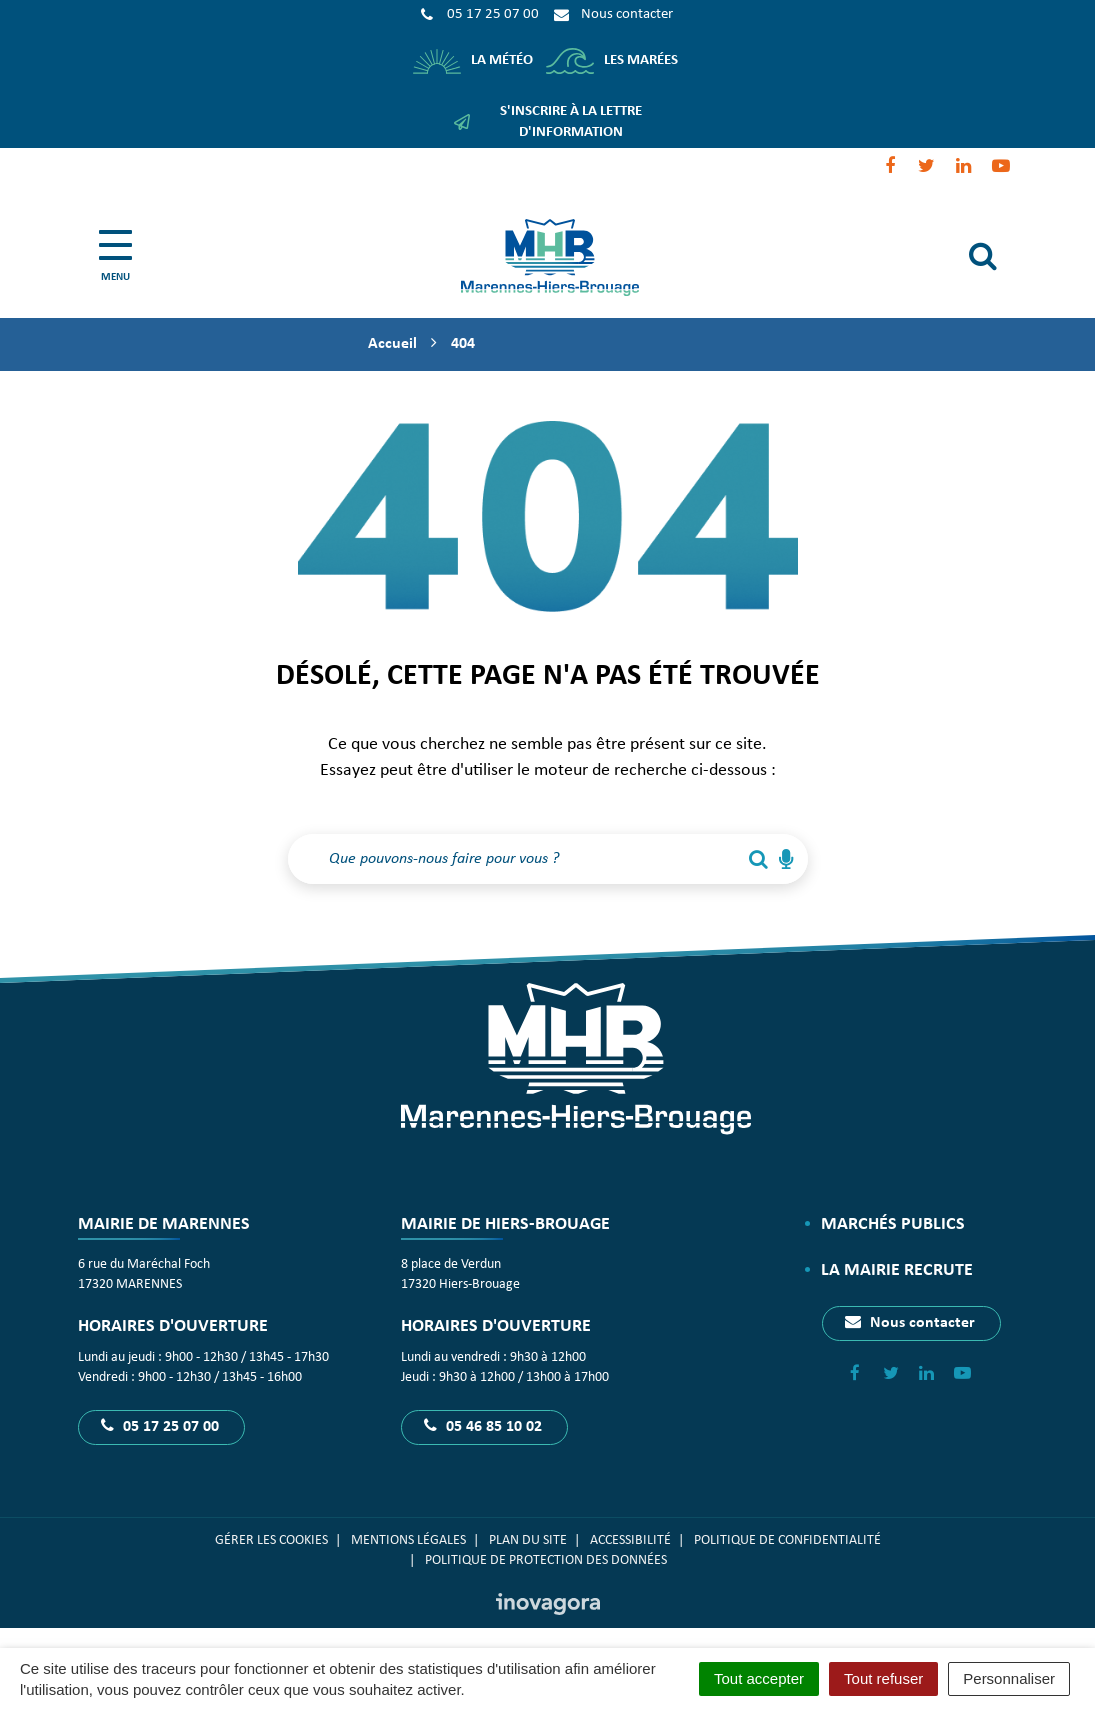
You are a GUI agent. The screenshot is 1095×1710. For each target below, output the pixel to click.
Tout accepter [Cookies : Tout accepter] (759, 1678)
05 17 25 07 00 (160, 1426)
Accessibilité (630, 1540)
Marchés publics (893, 1224)
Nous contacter (910, 1322)
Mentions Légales (408, 1540)
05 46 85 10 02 (483, 1426)
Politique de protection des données (547, 1560)
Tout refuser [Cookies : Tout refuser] (883, 1678)
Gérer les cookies (271, 1540)
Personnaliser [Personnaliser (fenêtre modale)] (1009, 1678)
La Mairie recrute (897, 1270)
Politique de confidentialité (787, 1540)
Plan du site (528, 1540)
